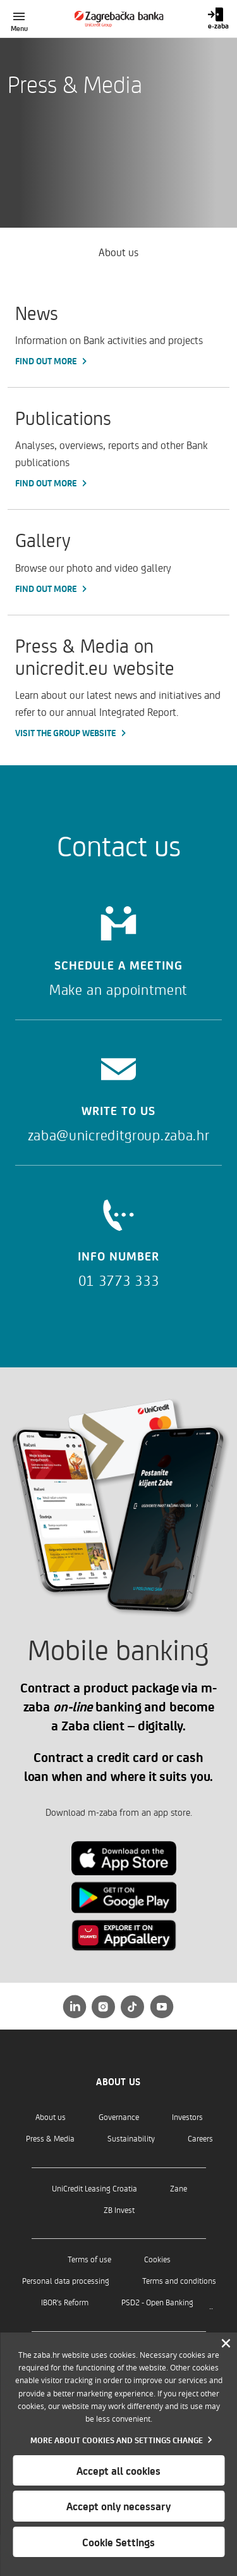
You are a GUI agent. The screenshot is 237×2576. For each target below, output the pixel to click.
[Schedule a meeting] (118, 947)
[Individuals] (118, 19)
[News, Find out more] (118, 335)
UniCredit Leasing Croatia (94, 2188)
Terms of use (89, 2259)
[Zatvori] (225, 2344)
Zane (178, 2188)
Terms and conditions (179, 2280)
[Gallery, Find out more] (118, 562)
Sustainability (131, 2138)
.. (211, 2305)
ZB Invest (119, 2209)
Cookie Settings (118, 2541)
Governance (119, 2117)
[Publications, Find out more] (118, 448)
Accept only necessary (118, 2505)
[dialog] (118, 2454)
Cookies (157, 2259)
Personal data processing (65, 2280)
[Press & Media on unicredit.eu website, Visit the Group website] (118, 687)
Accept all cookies (118, 2470)
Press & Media (50, 2138)
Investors (187, 2117)
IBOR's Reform (64, 2302)
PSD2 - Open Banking (157, 2302)
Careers (200, 2138)
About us (50, 2117)
